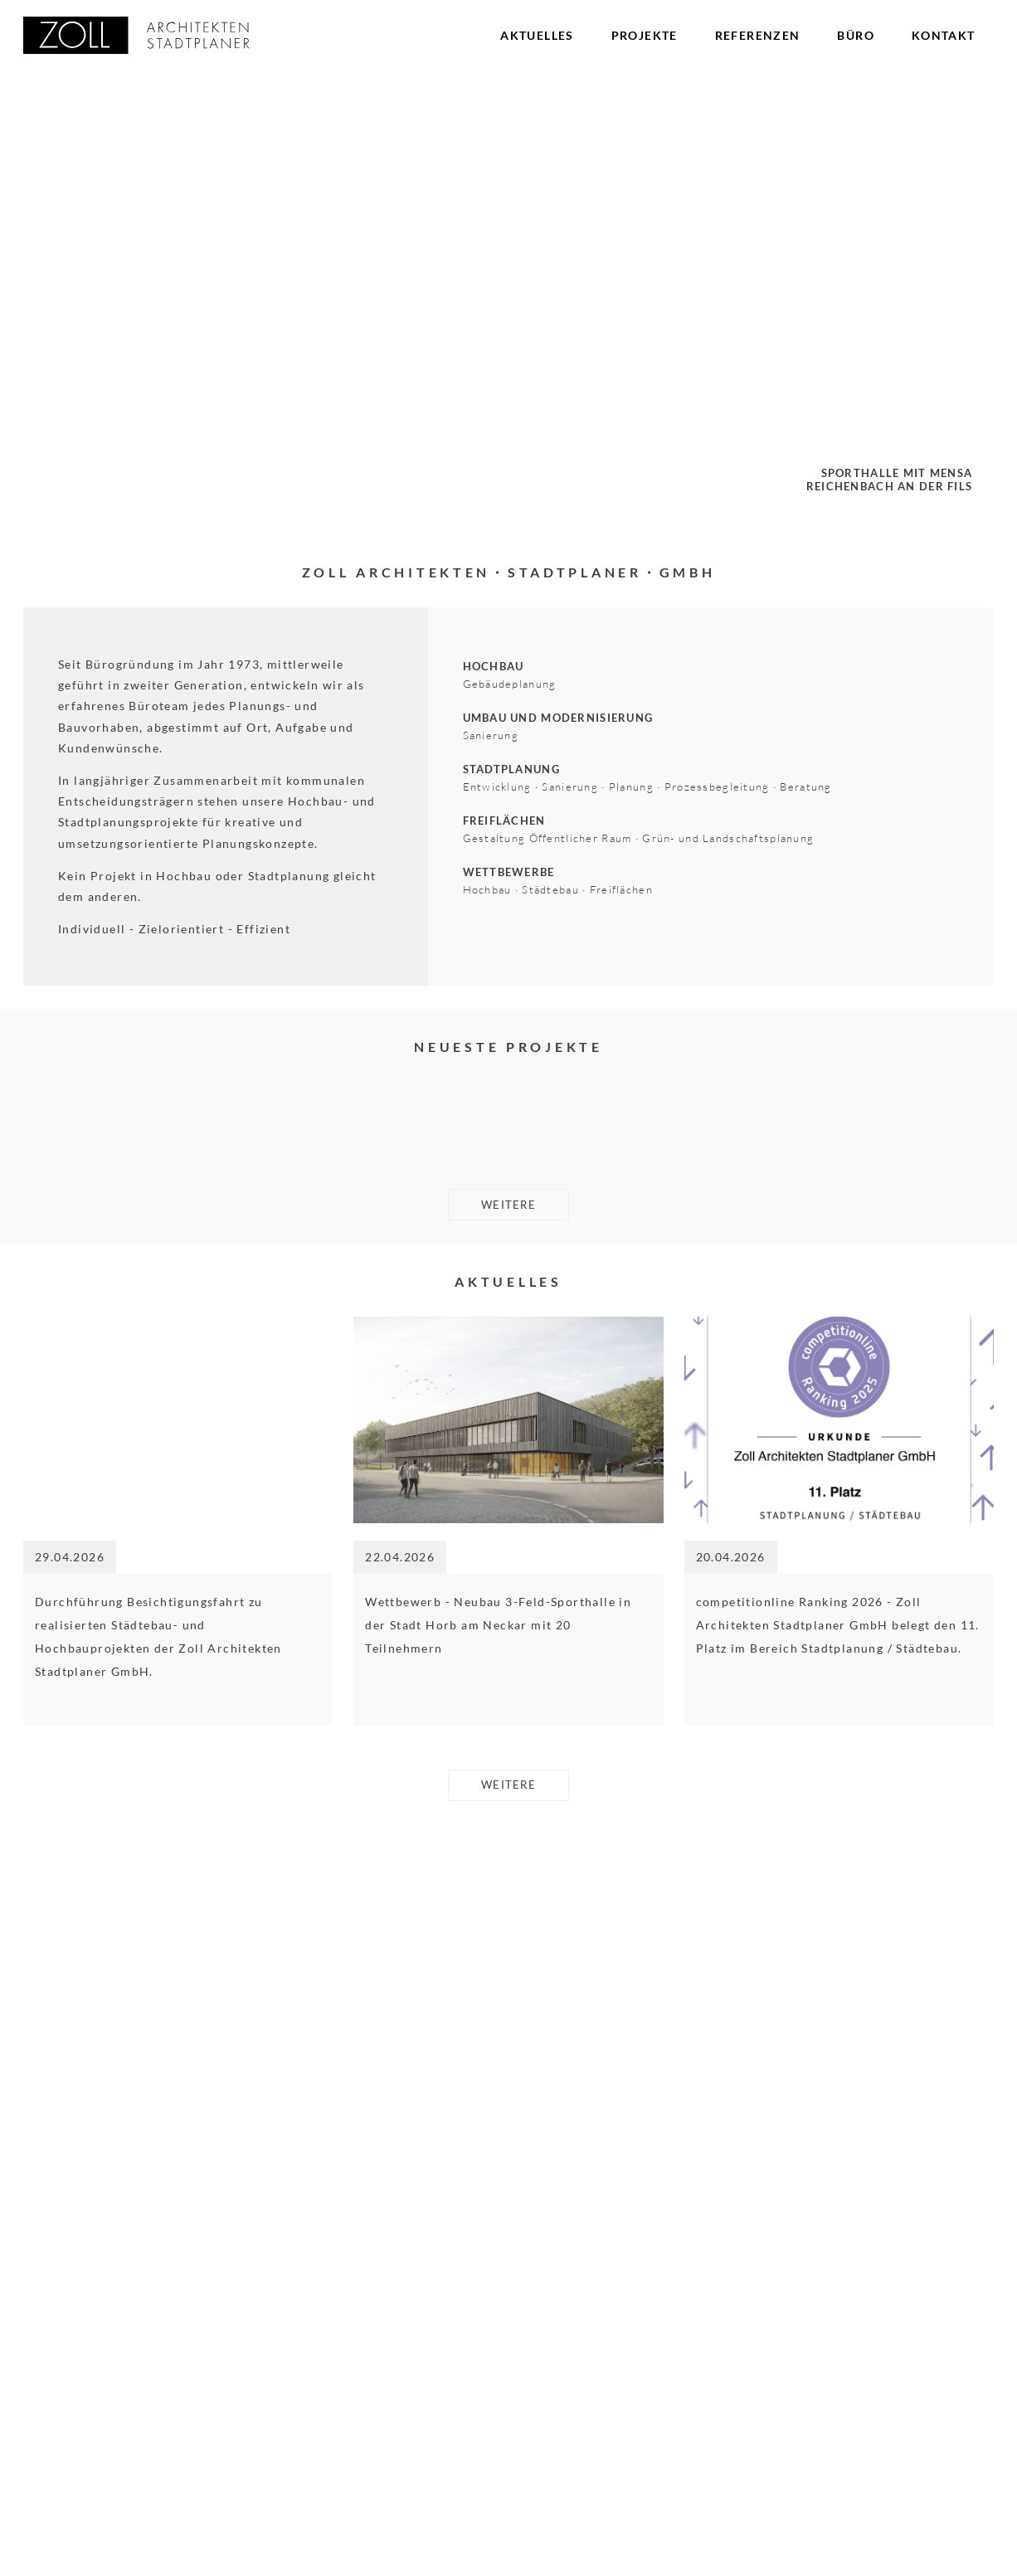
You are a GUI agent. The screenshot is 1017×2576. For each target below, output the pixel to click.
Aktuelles (537, 35)
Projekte (644, 35)
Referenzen (757, 35)
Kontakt (944, 35)
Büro (855, 35)
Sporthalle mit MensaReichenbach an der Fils (881, 476)
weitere (509, 1856)
